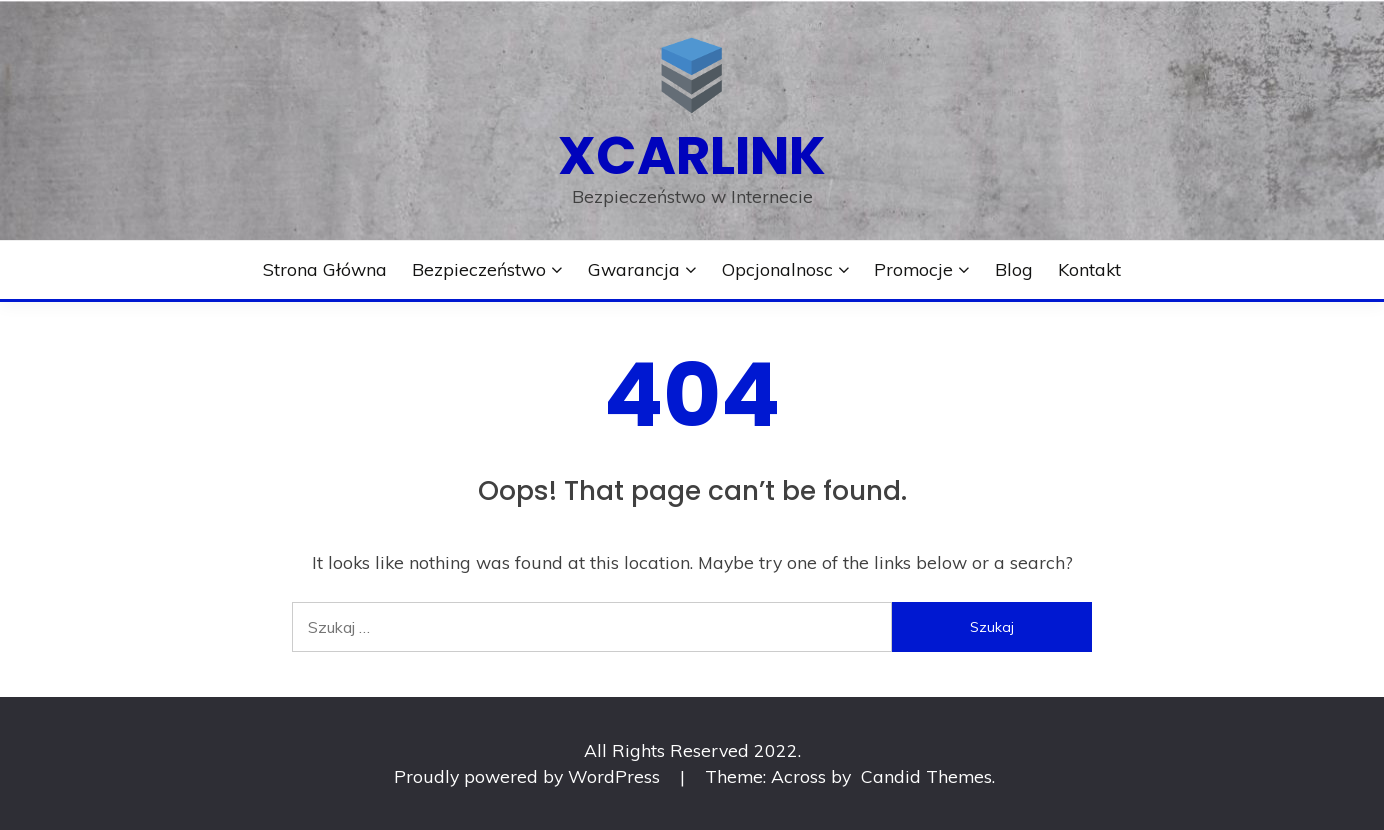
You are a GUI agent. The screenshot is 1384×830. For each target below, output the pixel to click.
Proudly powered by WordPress (529, 776)
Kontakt (1089, 269)
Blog (1014, 269)
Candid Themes (926, 776)
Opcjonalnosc (777, 269)
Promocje (913, 269)
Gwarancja (634, 269)
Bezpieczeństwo (479, 269)
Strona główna (325, 269)
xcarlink (692, 155)
